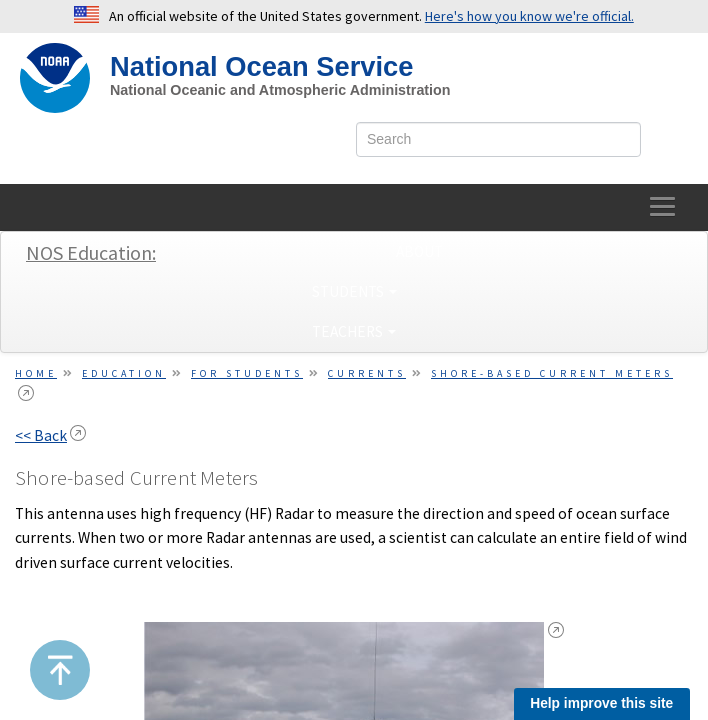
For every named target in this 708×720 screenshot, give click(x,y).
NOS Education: (91, 252)
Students (354, 291)
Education (124, 373)
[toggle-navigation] (663, 207)
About (419, 251)
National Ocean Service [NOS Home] (261, 66)
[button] (60, 670)
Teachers (354, 331)
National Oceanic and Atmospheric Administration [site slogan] (280, 90)
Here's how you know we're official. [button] (529, 16)
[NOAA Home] (55, 78)
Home (36, 373)
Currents (367, 373)
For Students (247, 373)
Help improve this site (601, 703)
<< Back (41, 435)
